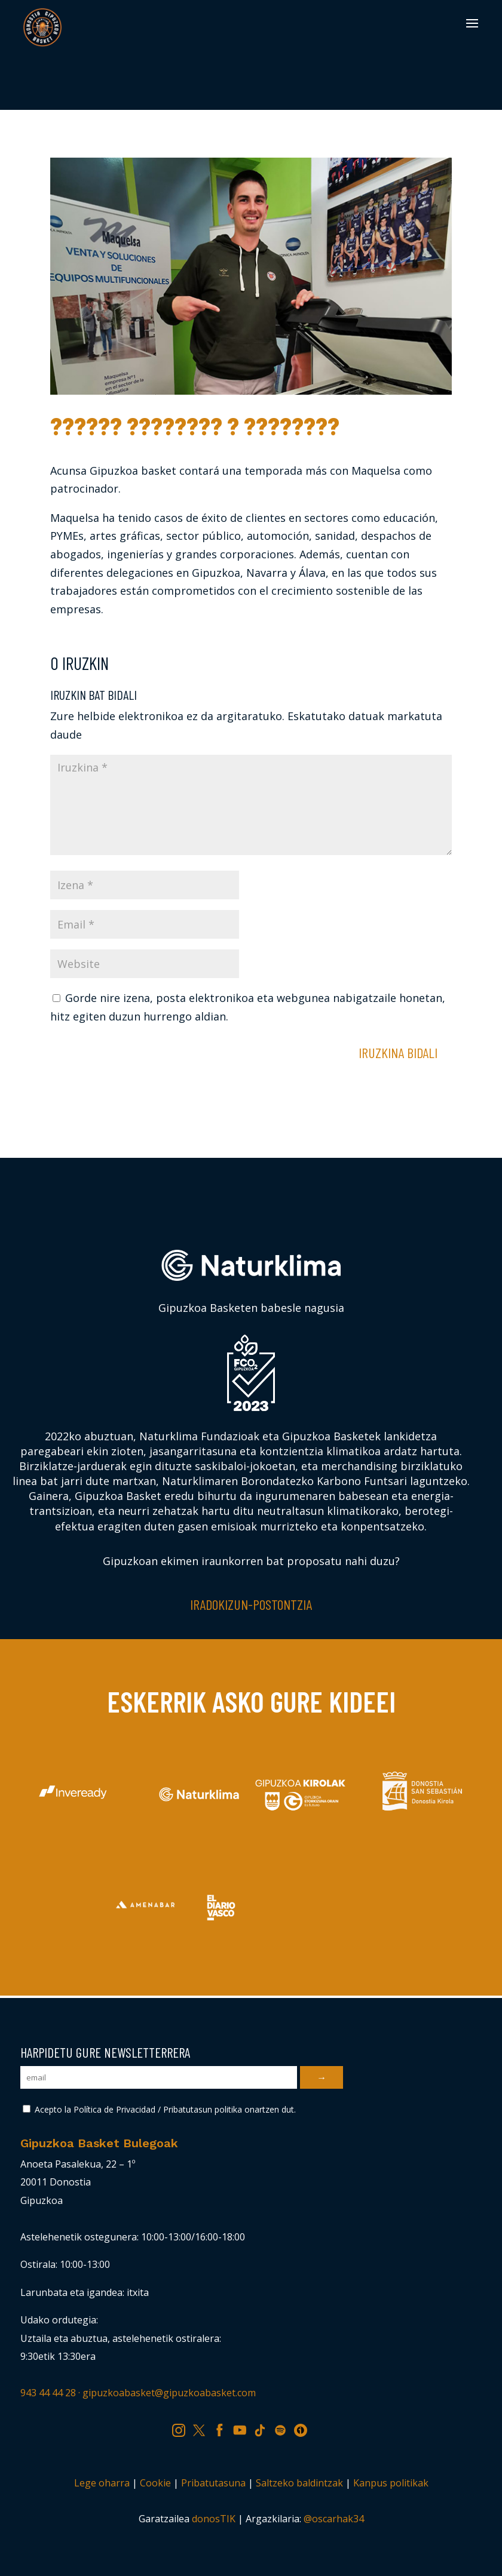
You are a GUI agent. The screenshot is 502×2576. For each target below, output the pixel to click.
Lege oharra (102, 2482)
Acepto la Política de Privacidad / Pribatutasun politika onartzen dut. (159, 2109)
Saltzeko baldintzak (299, 2482)
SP (284, 2428)
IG (182, 2428)
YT (244, 2428)
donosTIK (213, 2518)
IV (304, 2428)
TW (204, 2428)
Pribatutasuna (213, 2482)
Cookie (155, 2482)
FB (223, 2428)
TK (264, 2428)
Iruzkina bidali (398, 1052)
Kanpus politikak (390, 2482)
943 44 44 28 (48, 2392)
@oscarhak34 (334, 2518)
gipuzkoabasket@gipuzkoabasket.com (169, 2392)
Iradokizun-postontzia (251, 1604)
